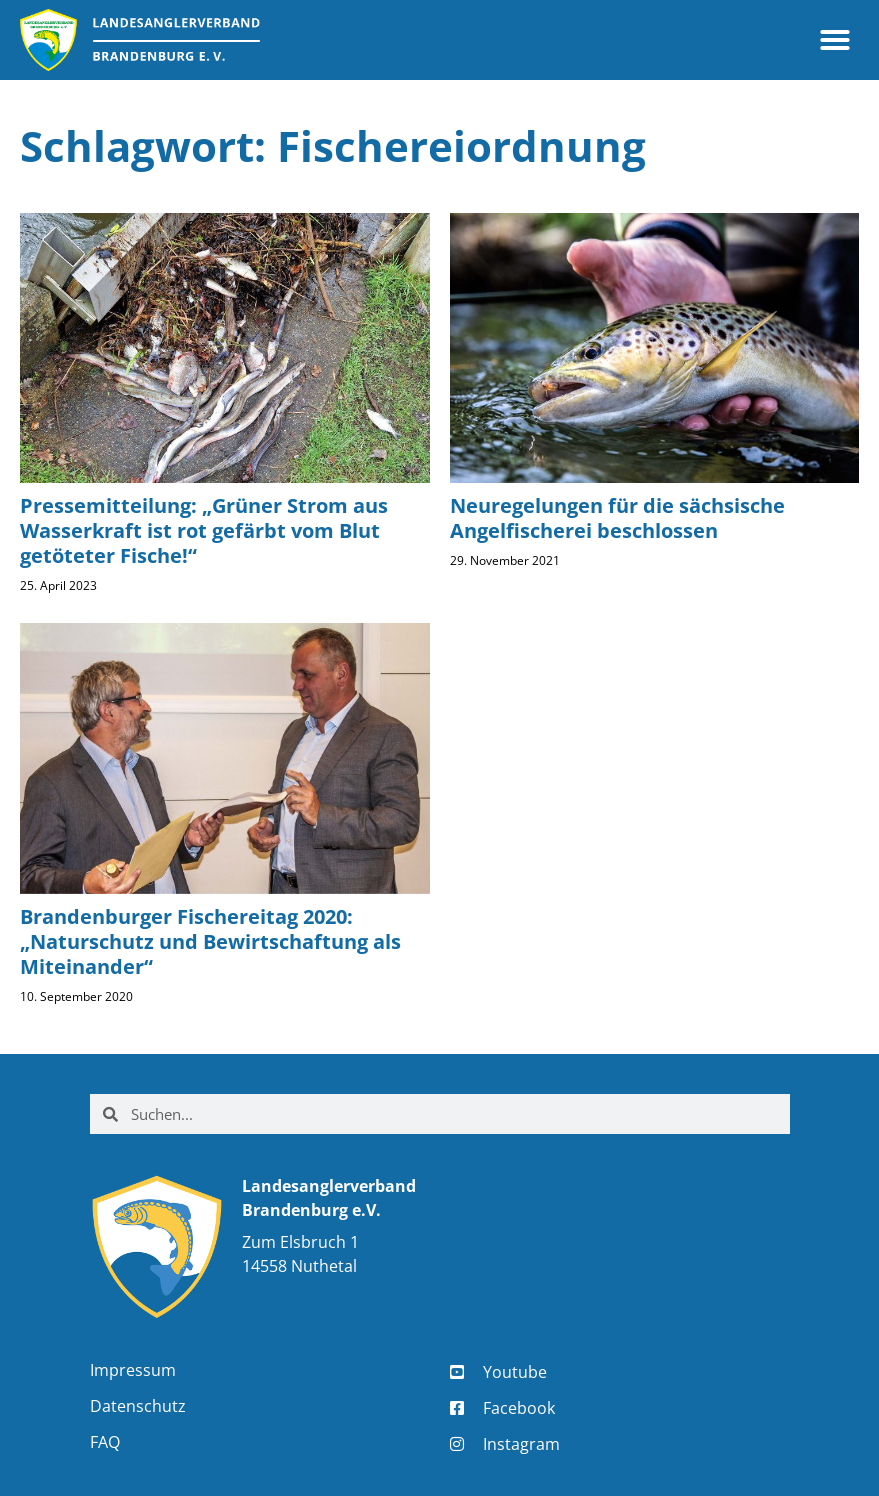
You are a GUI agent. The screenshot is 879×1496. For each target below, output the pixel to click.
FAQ (105, 1442)
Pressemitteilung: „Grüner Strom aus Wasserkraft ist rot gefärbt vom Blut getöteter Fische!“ (204, 530)
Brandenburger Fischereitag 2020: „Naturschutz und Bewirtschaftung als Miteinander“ (210, 941)
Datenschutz (138, 1406)
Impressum (133, 1370)
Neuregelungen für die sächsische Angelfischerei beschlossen (617, 518)
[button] (835, 40)
